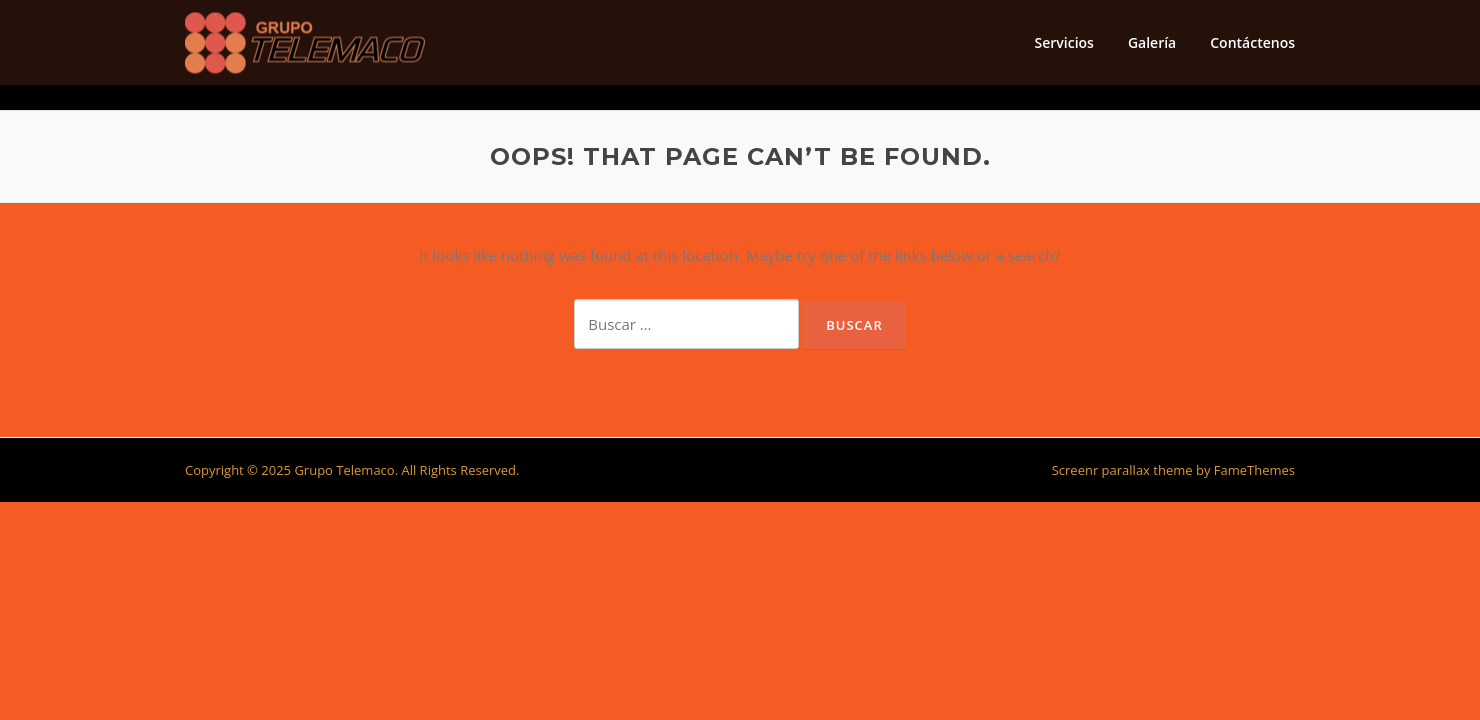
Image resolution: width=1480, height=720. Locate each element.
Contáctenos (1252, 42)
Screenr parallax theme (1122, 470)
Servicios (1063, 42)
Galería (1152, 42)
